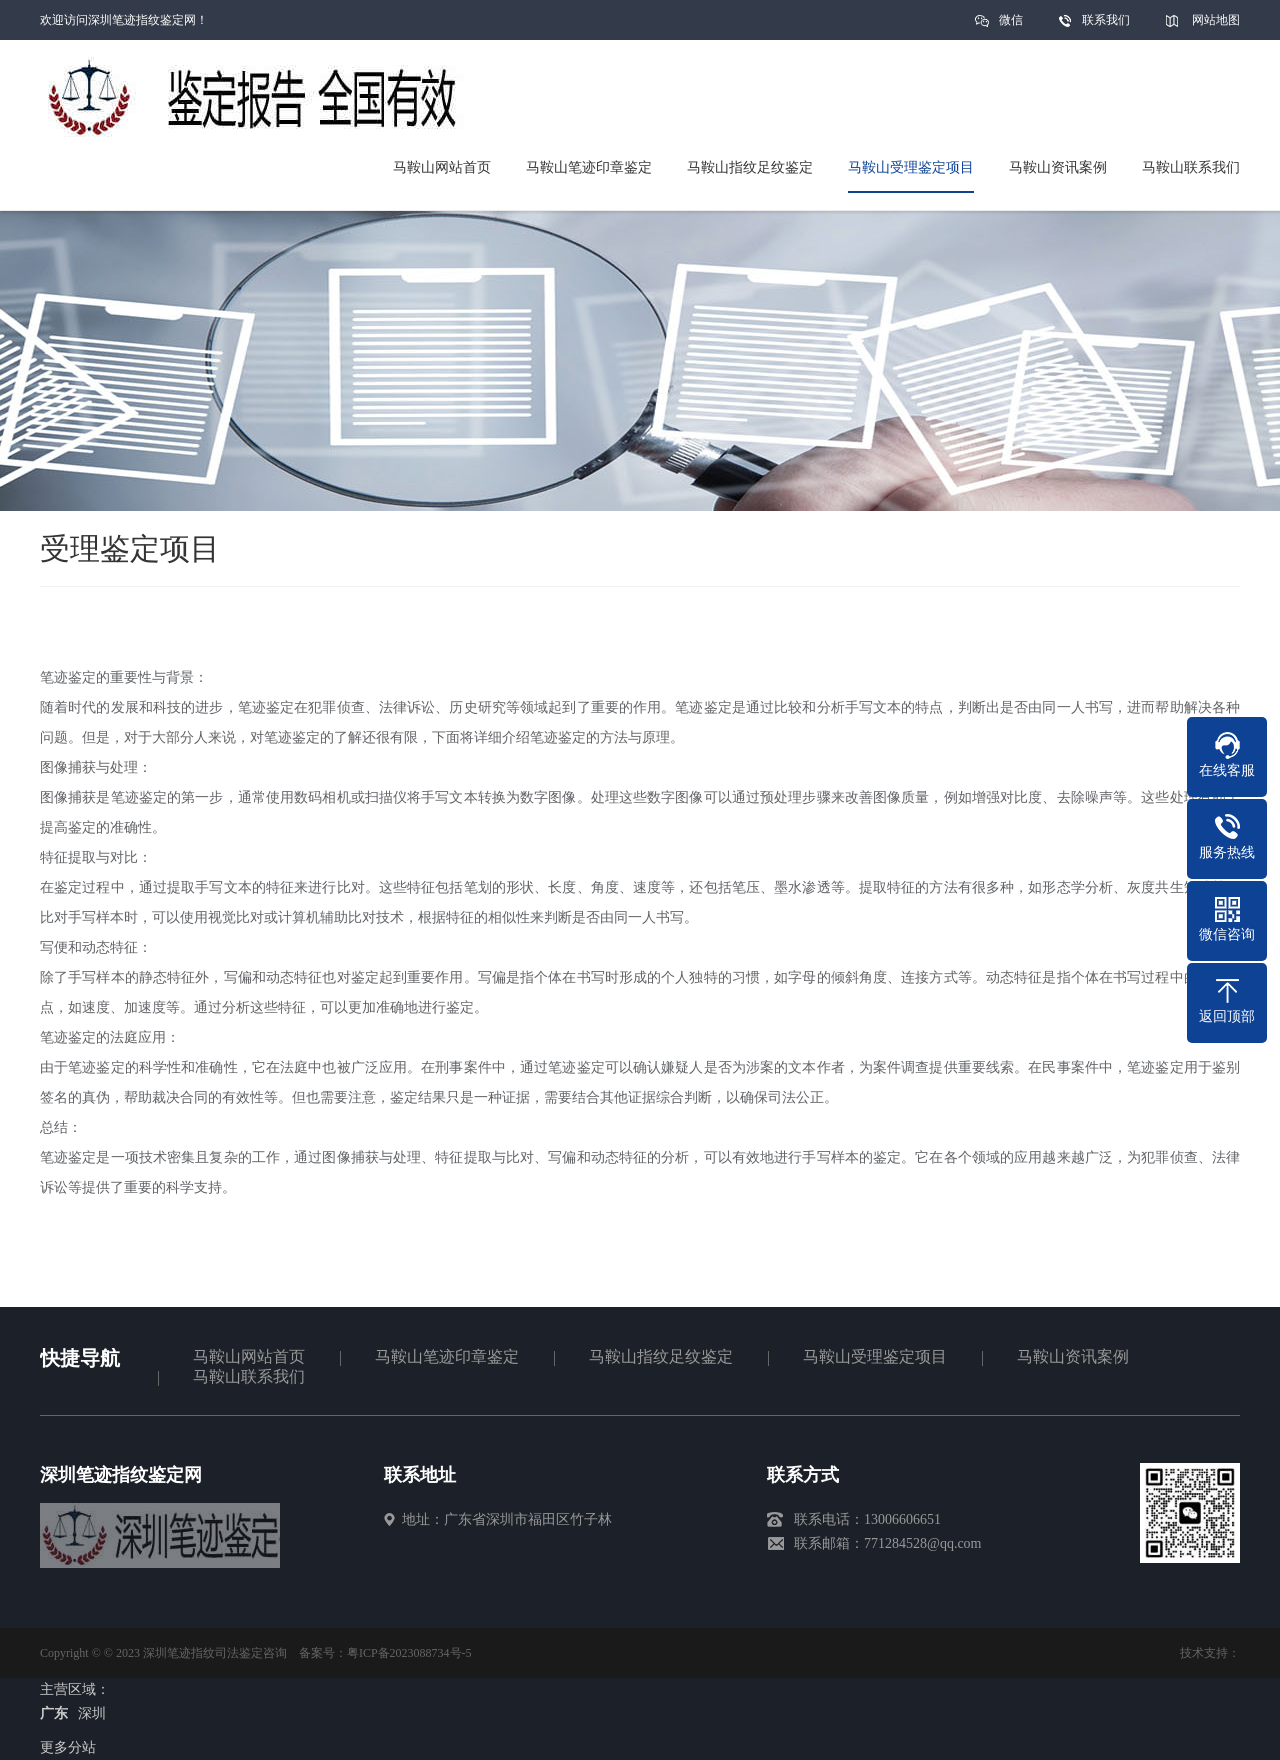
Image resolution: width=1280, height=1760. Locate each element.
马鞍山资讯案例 (1073, 1356)
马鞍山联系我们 (249, 1376)
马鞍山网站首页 (249, 1356)
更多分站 (68, 1747)
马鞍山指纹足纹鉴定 (661, 1356)
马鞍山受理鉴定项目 (875, 1356)
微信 (1011, 26)
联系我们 (1106, 20)
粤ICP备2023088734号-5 (409, 1653)
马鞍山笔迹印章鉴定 (447, 1356)
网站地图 (1216, 20)
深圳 (92, 1713)
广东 (54, 1713)
